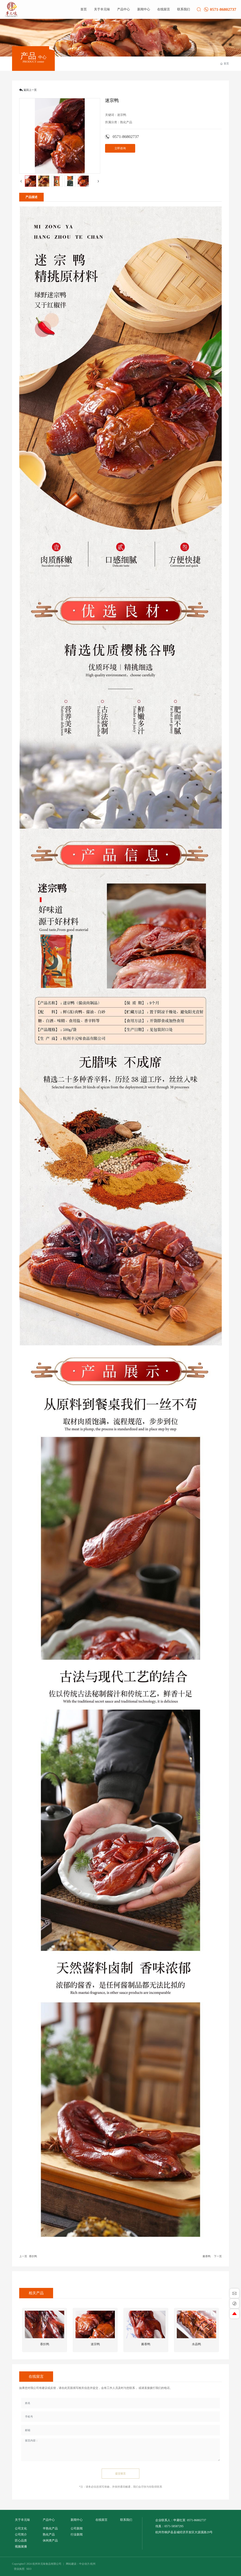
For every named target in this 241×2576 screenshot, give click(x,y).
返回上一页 (28, 90)
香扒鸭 (33, 2256)
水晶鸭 (196, 2344)
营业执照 (19, 2569)
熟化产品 (126, 122)
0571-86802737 (220, 9)
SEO (28, 2569)
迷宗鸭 (95, 2344)
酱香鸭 (206, 2256)
